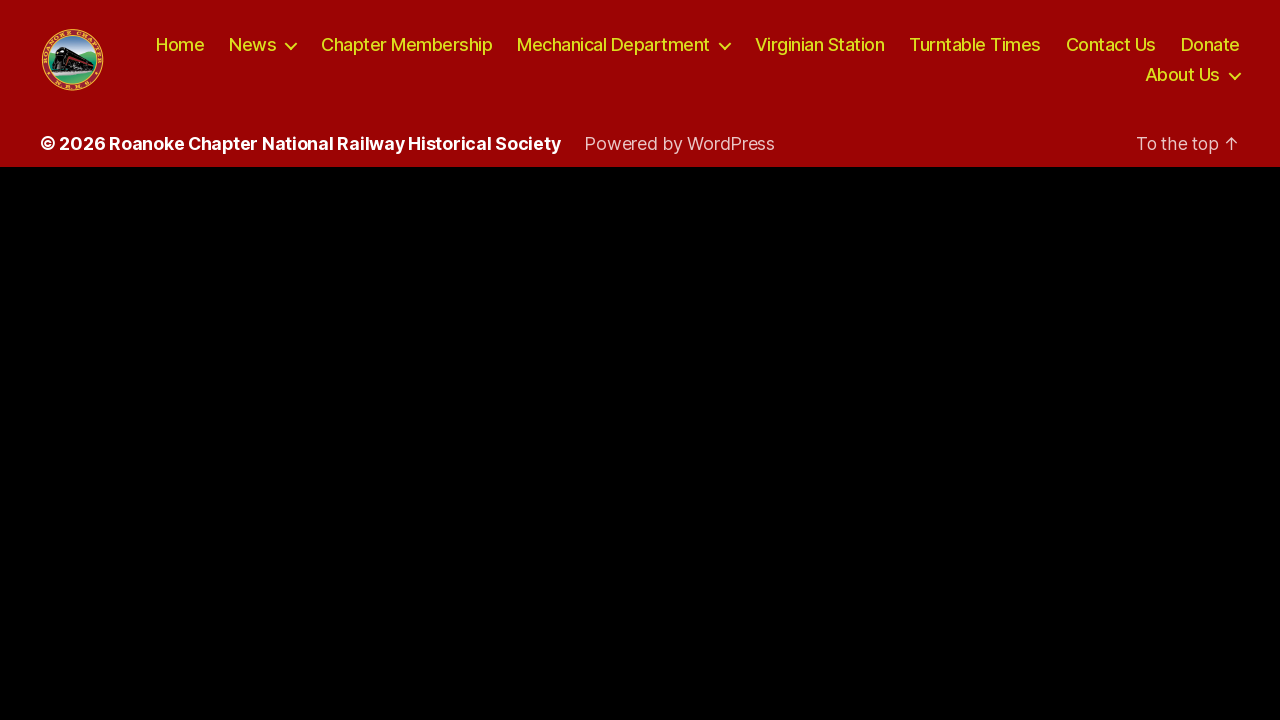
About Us (1182, 82)
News (336, 53)
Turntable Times (1059, 53)
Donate (1090, 82)
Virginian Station (904, 53)
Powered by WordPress (683, 160)
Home (264, 53)
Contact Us (1195, 53)
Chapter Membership (490, 53)
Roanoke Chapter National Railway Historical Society (336, 160)
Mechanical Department (697, 53)
